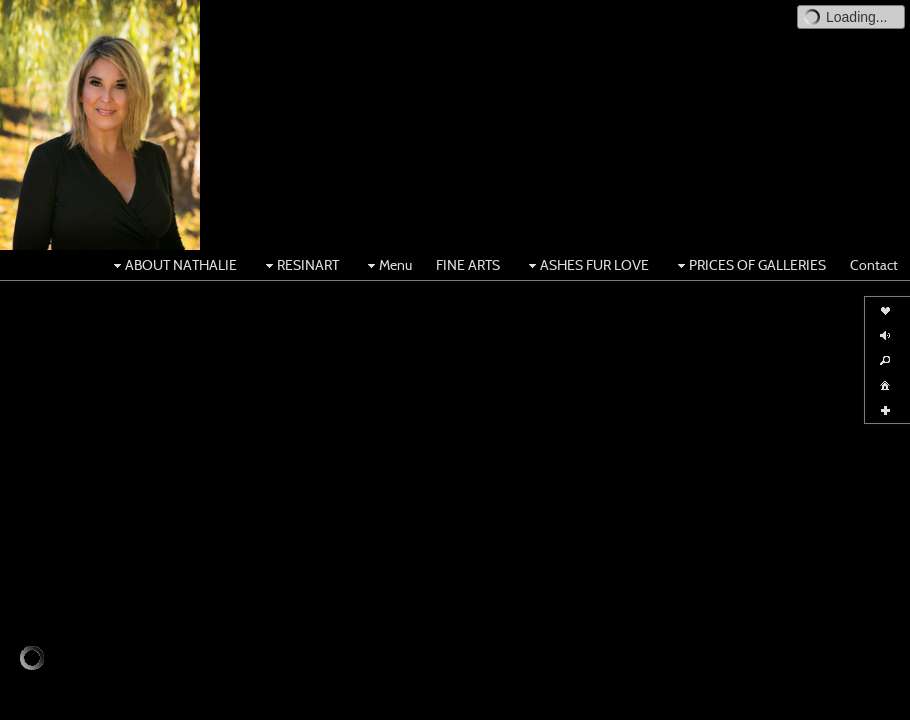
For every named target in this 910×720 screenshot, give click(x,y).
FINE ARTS (468, 265)
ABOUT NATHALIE (173, 265)
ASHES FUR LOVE (586, 265)
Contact (874, 265)
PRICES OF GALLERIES (749, 265)
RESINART (300, 265)
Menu (387, 265)
